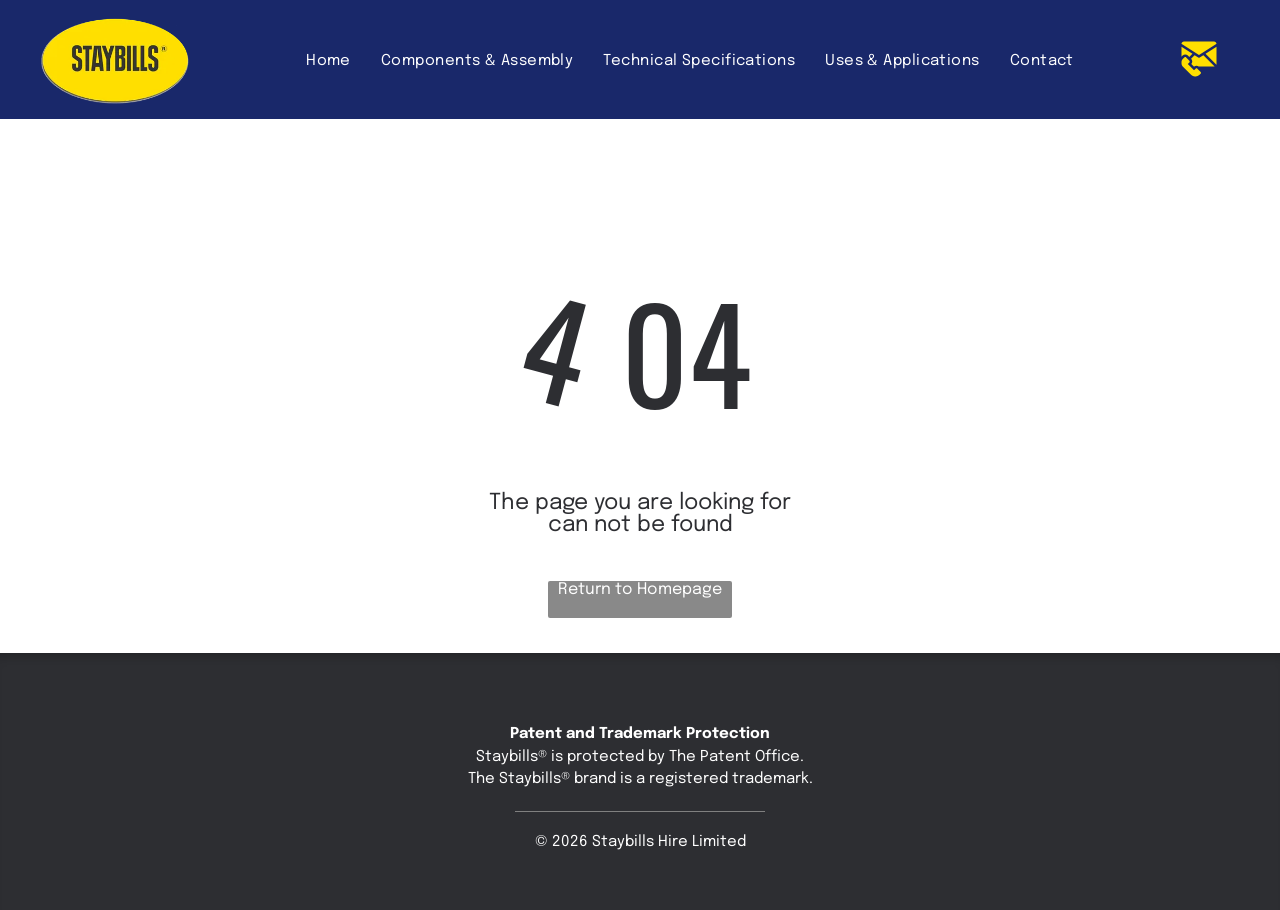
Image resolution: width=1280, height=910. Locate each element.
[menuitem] (328, 61)
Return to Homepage (640, 589)
